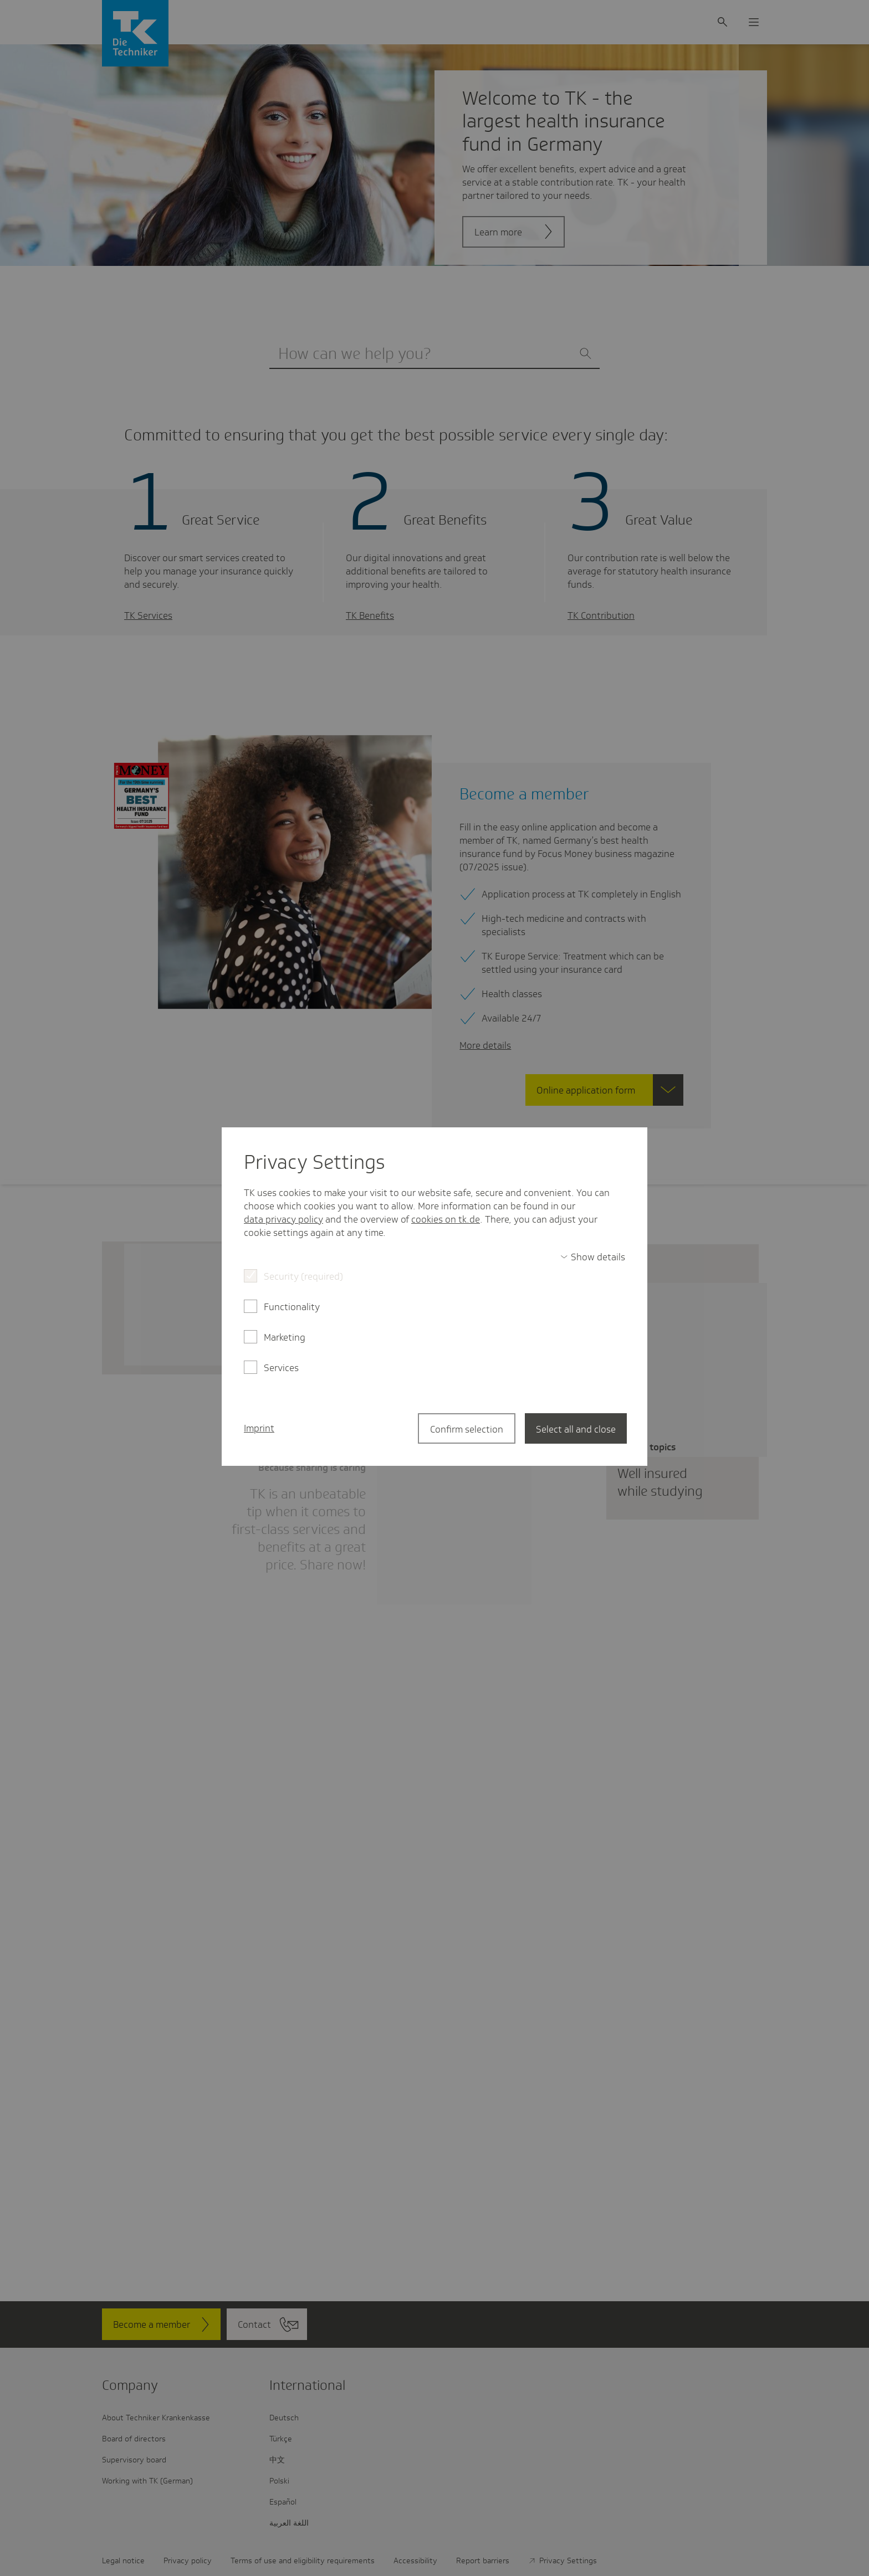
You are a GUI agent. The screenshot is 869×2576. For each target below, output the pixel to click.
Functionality (292, 1307)
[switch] (592, 1257)
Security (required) (303, 1276)
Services (281, 1368)
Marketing (284, 1337)
